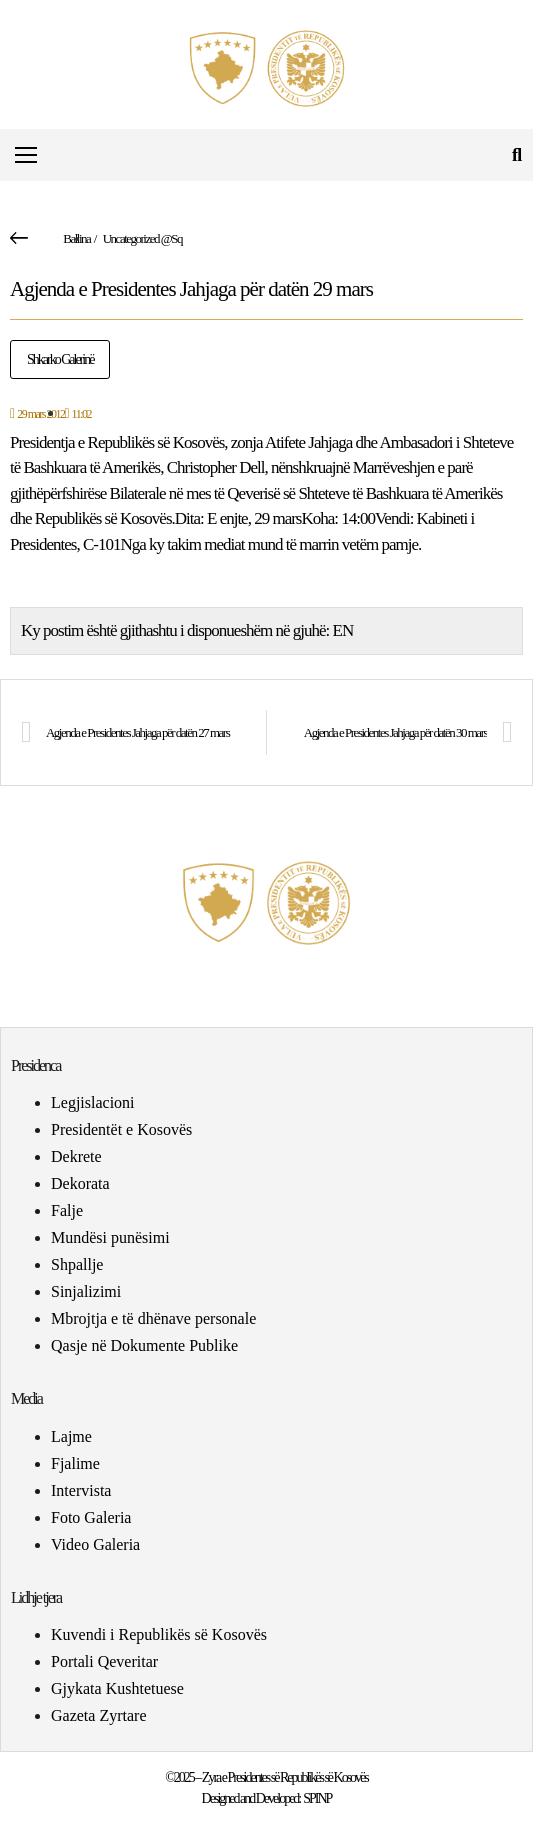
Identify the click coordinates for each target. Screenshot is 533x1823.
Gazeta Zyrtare (98, 1715)
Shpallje (77, 1264)
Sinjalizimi (86, 1291)
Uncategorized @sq (142, 238)
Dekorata (80, 1183)
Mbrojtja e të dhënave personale (153, 1318)
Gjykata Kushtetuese (117, 1688)
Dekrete (76, 1156)
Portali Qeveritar (104, 1661)
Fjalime (75, 1463)
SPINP (317, 1798)
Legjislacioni (93, 1102)
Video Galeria (95, 1544)
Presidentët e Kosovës (121, 1129)
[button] (516, 155)
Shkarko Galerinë (60, 359)
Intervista (81, 1490)
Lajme (71, 1436)
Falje (67, 1210)
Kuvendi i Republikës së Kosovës (159, 1634)
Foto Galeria (91, 1517)
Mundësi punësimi (110, 1237)
